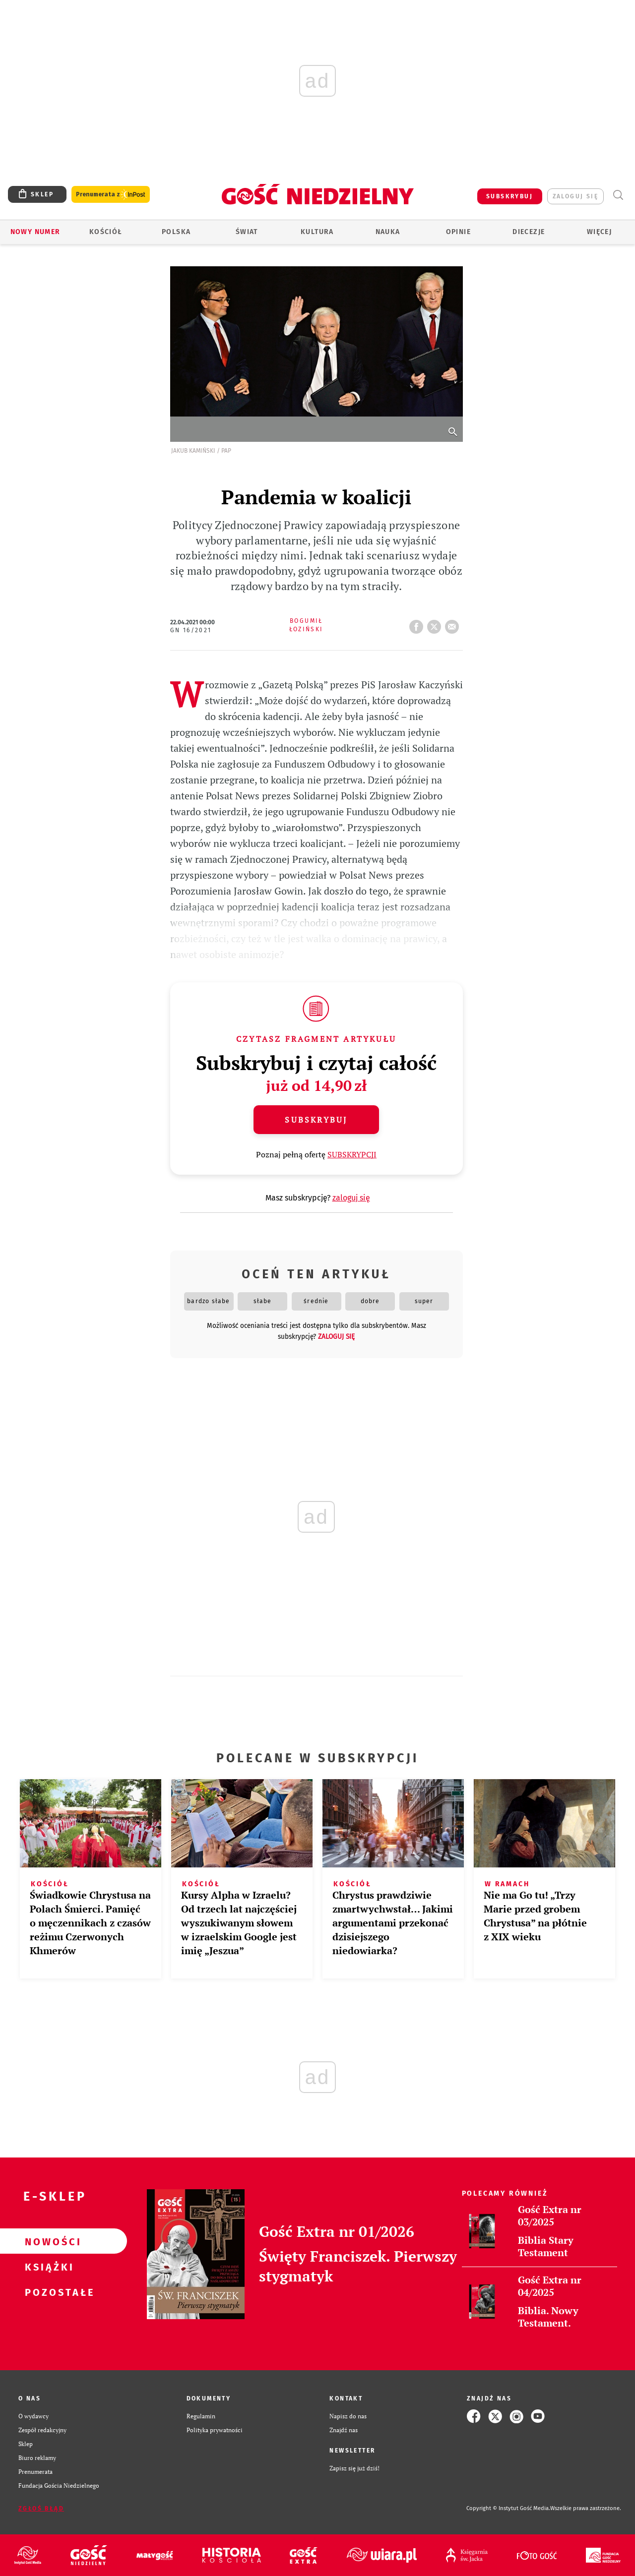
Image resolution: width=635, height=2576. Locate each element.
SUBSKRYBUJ (509, 196)
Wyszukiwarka (618, 195)
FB (418, 624)
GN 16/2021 (191, 630)
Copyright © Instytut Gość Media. (508, 2508)
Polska (176, 232)
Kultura (317, 232)
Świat (247, 232)
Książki (47, 2266)
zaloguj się (575, 196)
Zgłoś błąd (41, 2508)
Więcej (599, 232)
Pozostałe (47, 2291)
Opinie (458, 232)
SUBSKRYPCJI (352, 1154)
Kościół (106, 232)
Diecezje (528, 232)
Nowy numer (35, 232)
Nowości (47, 2241)
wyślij (454, 624)
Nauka (388, 232)
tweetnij (436, 624)
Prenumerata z (110, 194)
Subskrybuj (316, 1119)
